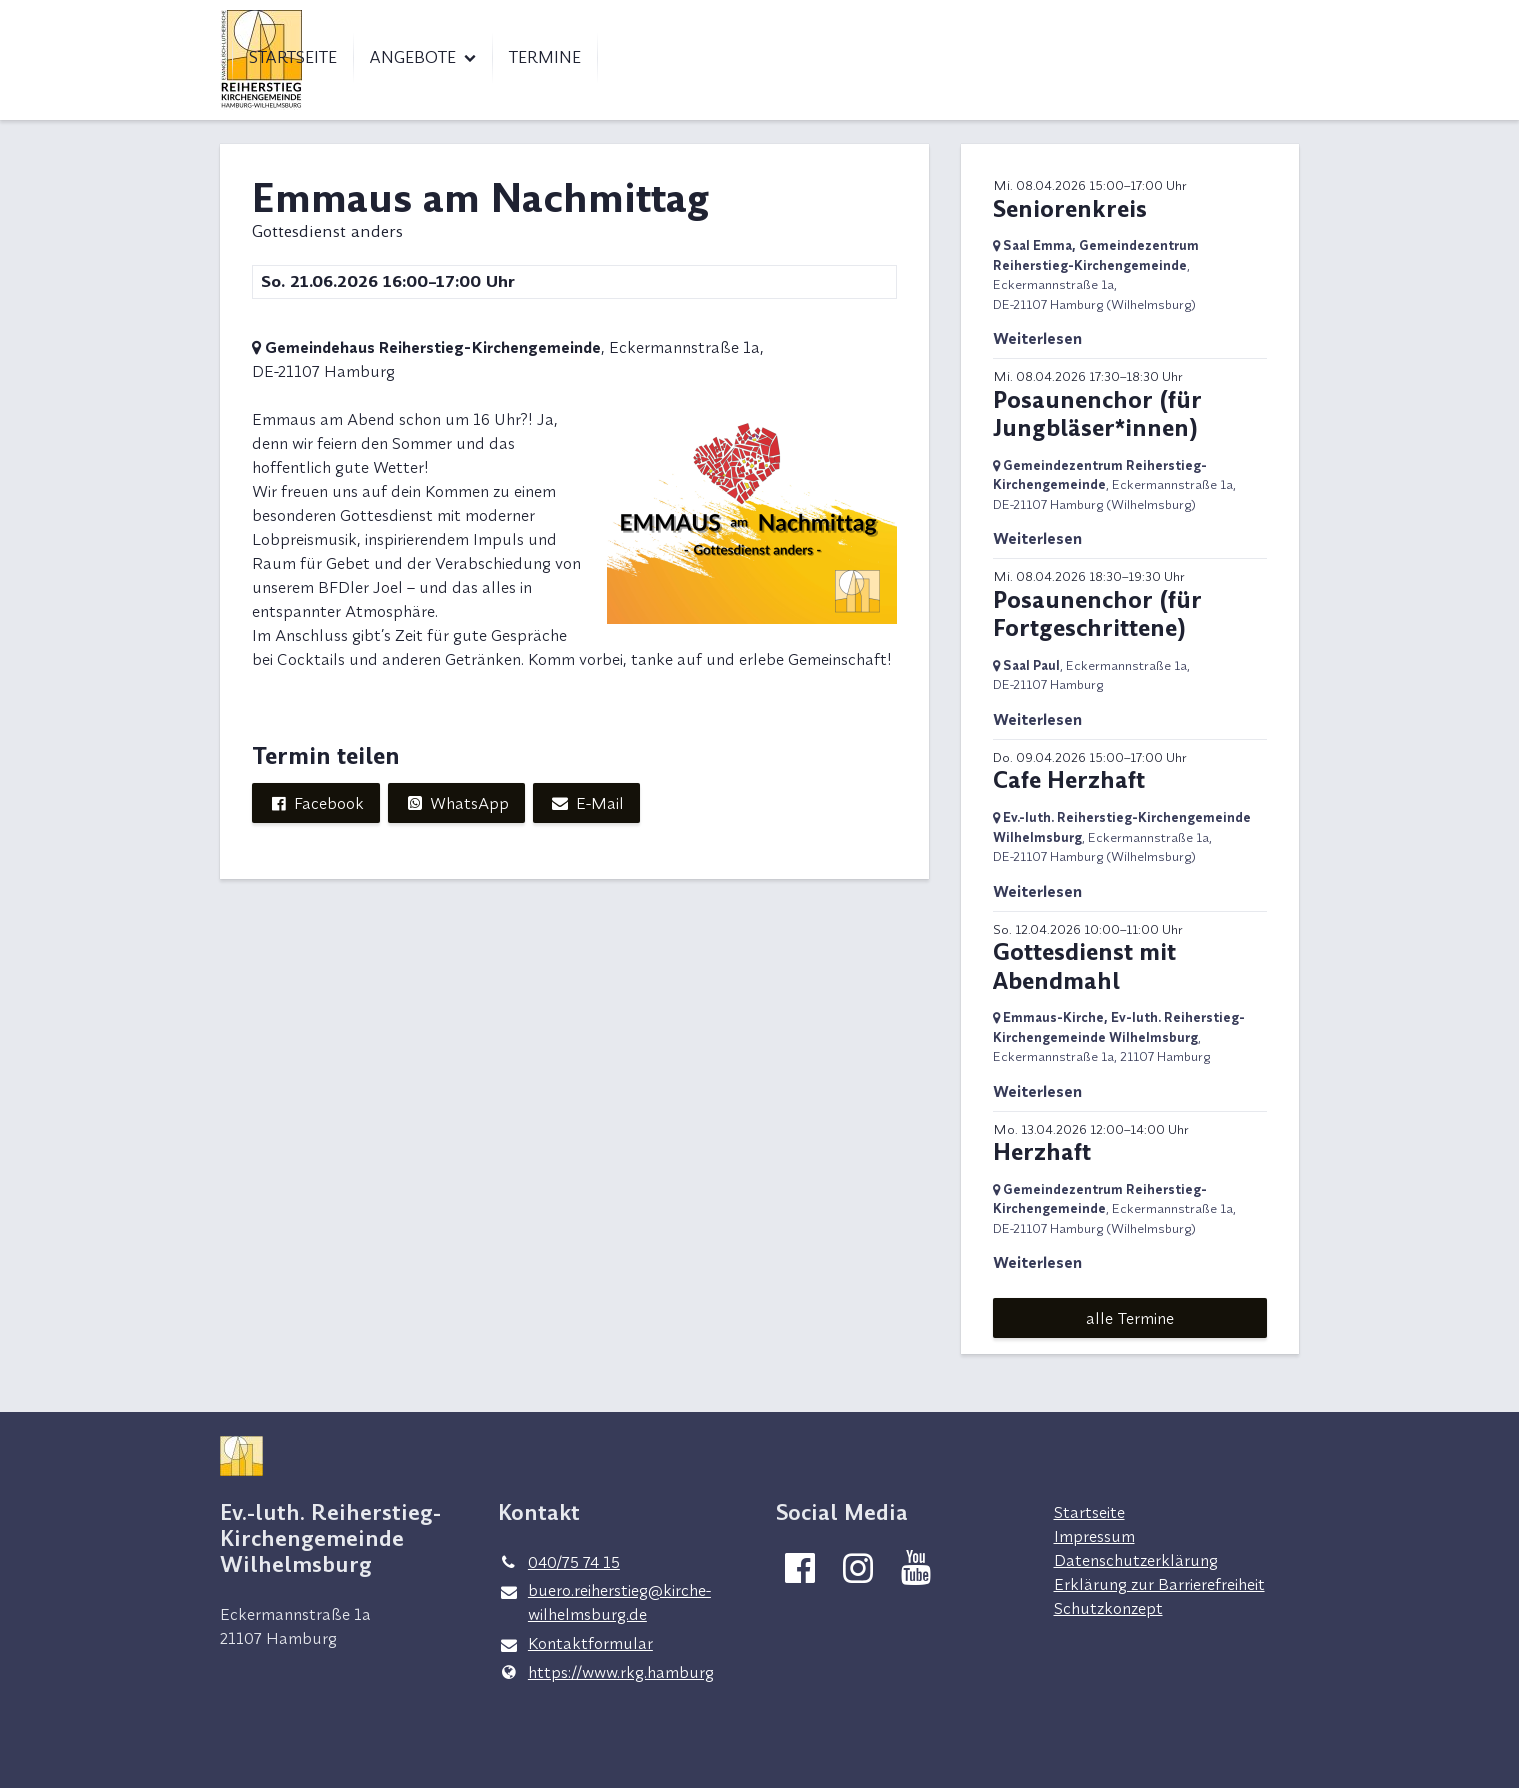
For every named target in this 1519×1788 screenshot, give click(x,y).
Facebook (316, 803)
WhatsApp (456, 803)
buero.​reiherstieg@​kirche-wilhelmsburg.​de (604, 1603)
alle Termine (1130, 1318)
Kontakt (1155, 19)
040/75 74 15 (559, 1562)
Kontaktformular (575, 1644)
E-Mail (586, 803)
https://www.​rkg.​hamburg (606, 1672)
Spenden (1254, 19)
